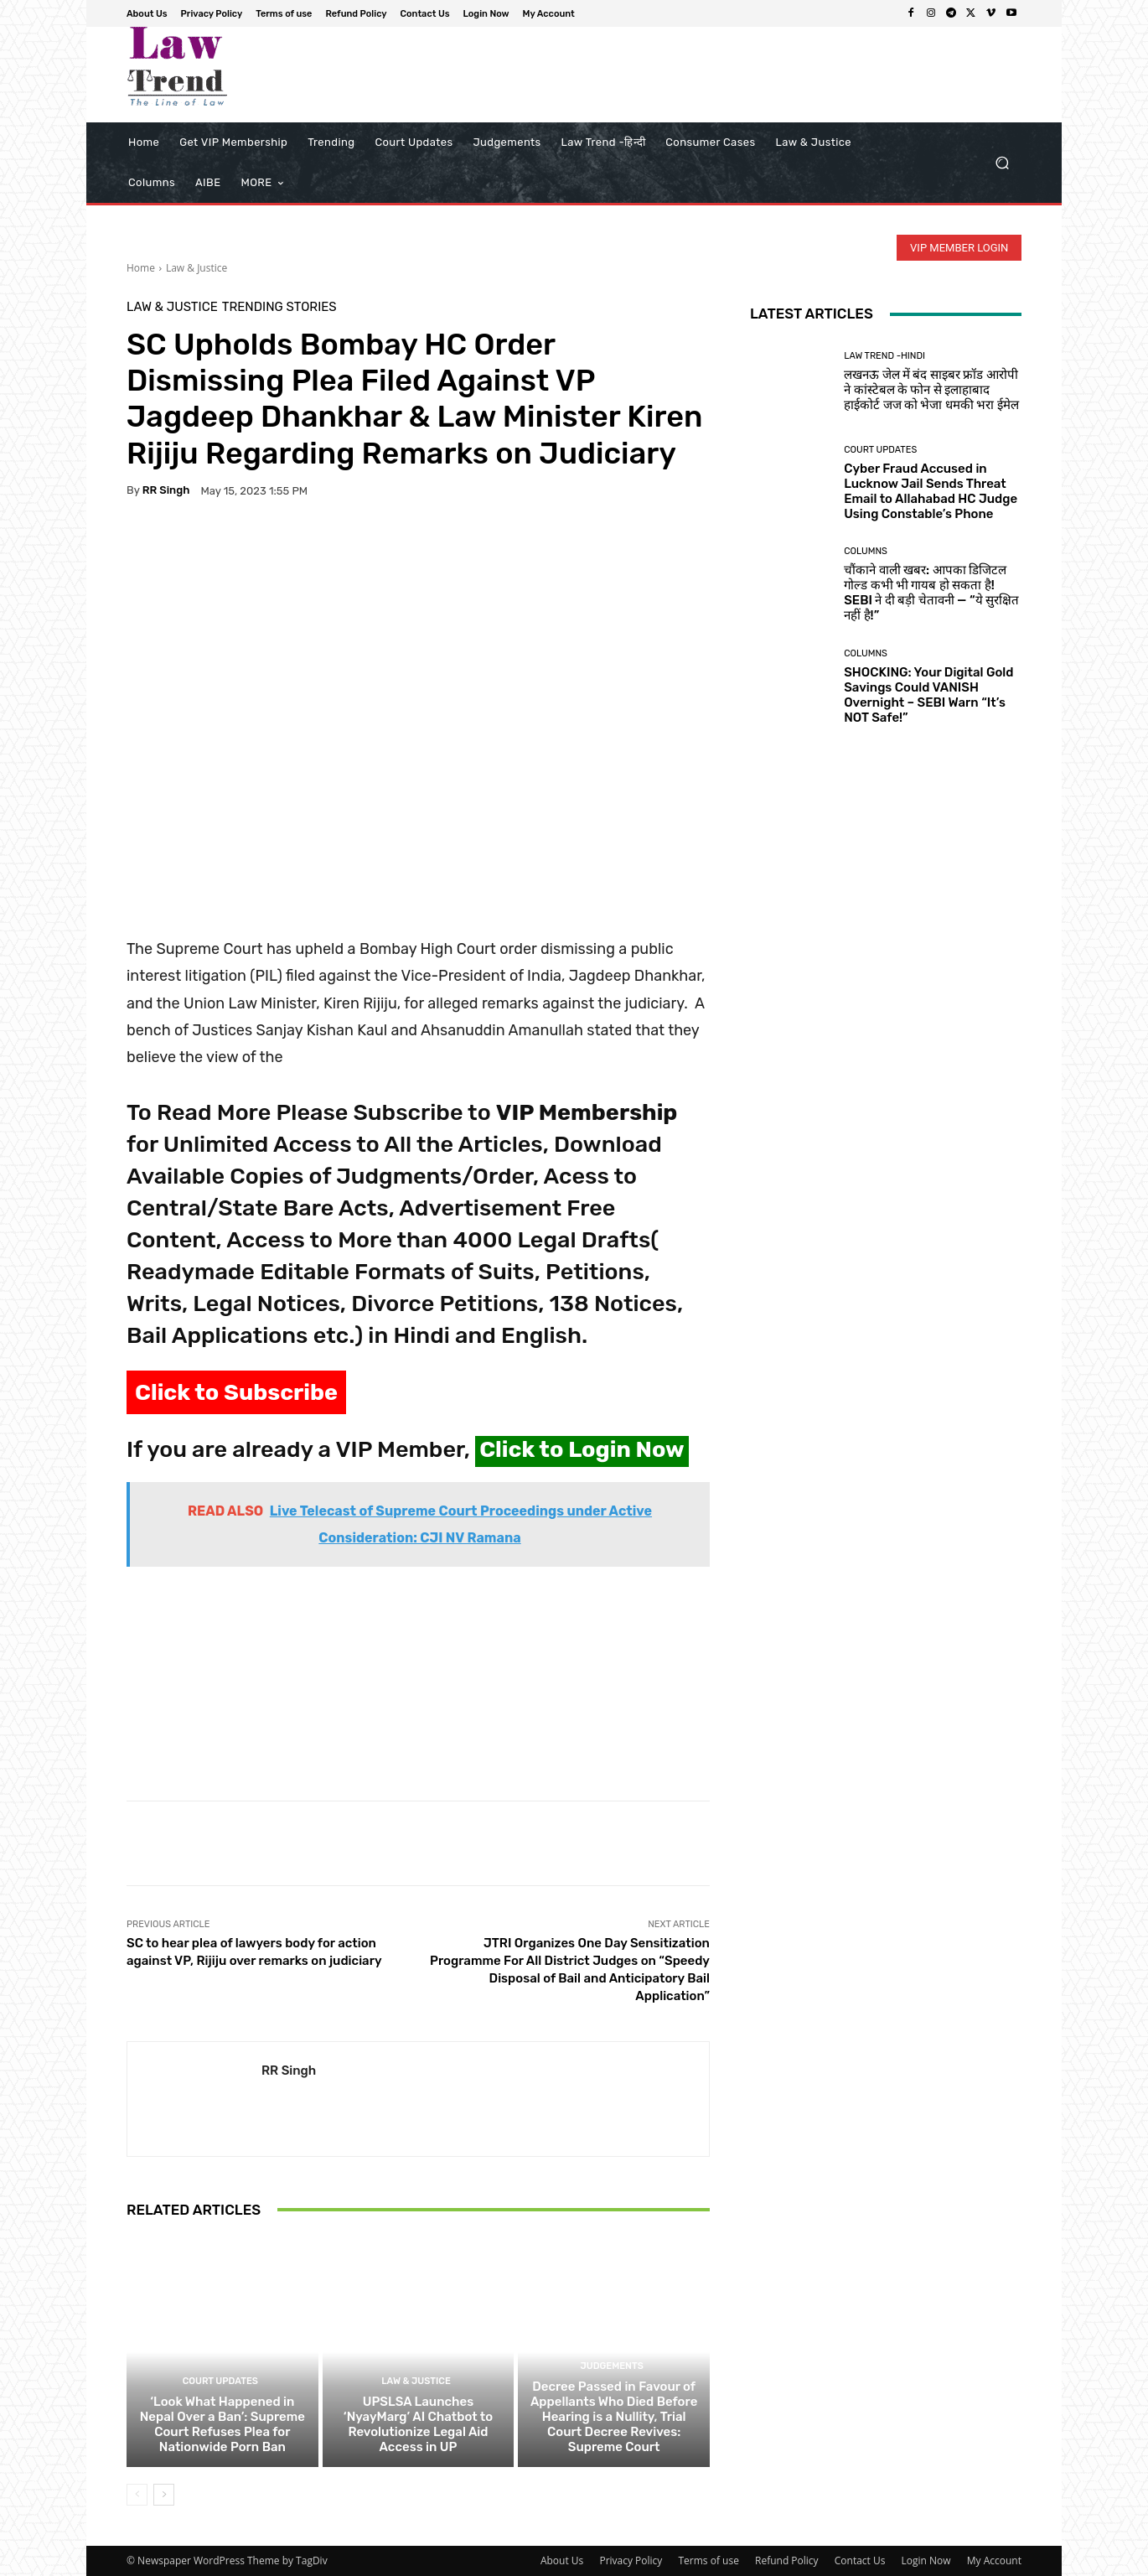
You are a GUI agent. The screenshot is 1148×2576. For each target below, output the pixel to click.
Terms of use (708, 2560)
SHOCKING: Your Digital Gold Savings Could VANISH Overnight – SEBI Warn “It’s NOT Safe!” (928, 695)
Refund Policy (787, 2560)
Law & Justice (196, 268)
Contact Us (860, 2560)
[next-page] (163, 2495)
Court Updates (220, 2381)
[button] (1001, 163)
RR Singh (166, 490)
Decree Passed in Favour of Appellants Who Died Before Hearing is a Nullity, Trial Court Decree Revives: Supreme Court (613, 2416)
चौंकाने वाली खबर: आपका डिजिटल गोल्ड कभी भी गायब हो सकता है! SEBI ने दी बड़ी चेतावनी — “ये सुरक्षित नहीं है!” (931, 592)
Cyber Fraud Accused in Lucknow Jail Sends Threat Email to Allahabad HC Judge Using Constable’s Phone (930, 491)
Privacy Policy (630, 2560)
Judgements (612, 2366)
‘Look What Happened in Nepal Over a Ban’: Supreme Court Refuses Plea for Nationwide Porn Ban (222, 2424)
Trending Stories (279, 307)
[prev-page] (137, 2495)
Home (141, 268)
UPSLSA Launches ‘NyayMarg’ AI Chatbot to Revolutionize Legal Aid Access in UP (418, 2424)
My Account (994, 2560)
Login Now (926, 2560)
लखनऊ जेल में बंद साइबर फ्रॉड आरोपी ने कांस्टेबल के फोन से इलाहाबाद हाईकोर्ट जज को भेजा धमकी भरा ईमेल (931, 389)
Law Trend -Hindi (884, 355)
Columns (865, 551)
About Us (561, 2560)
